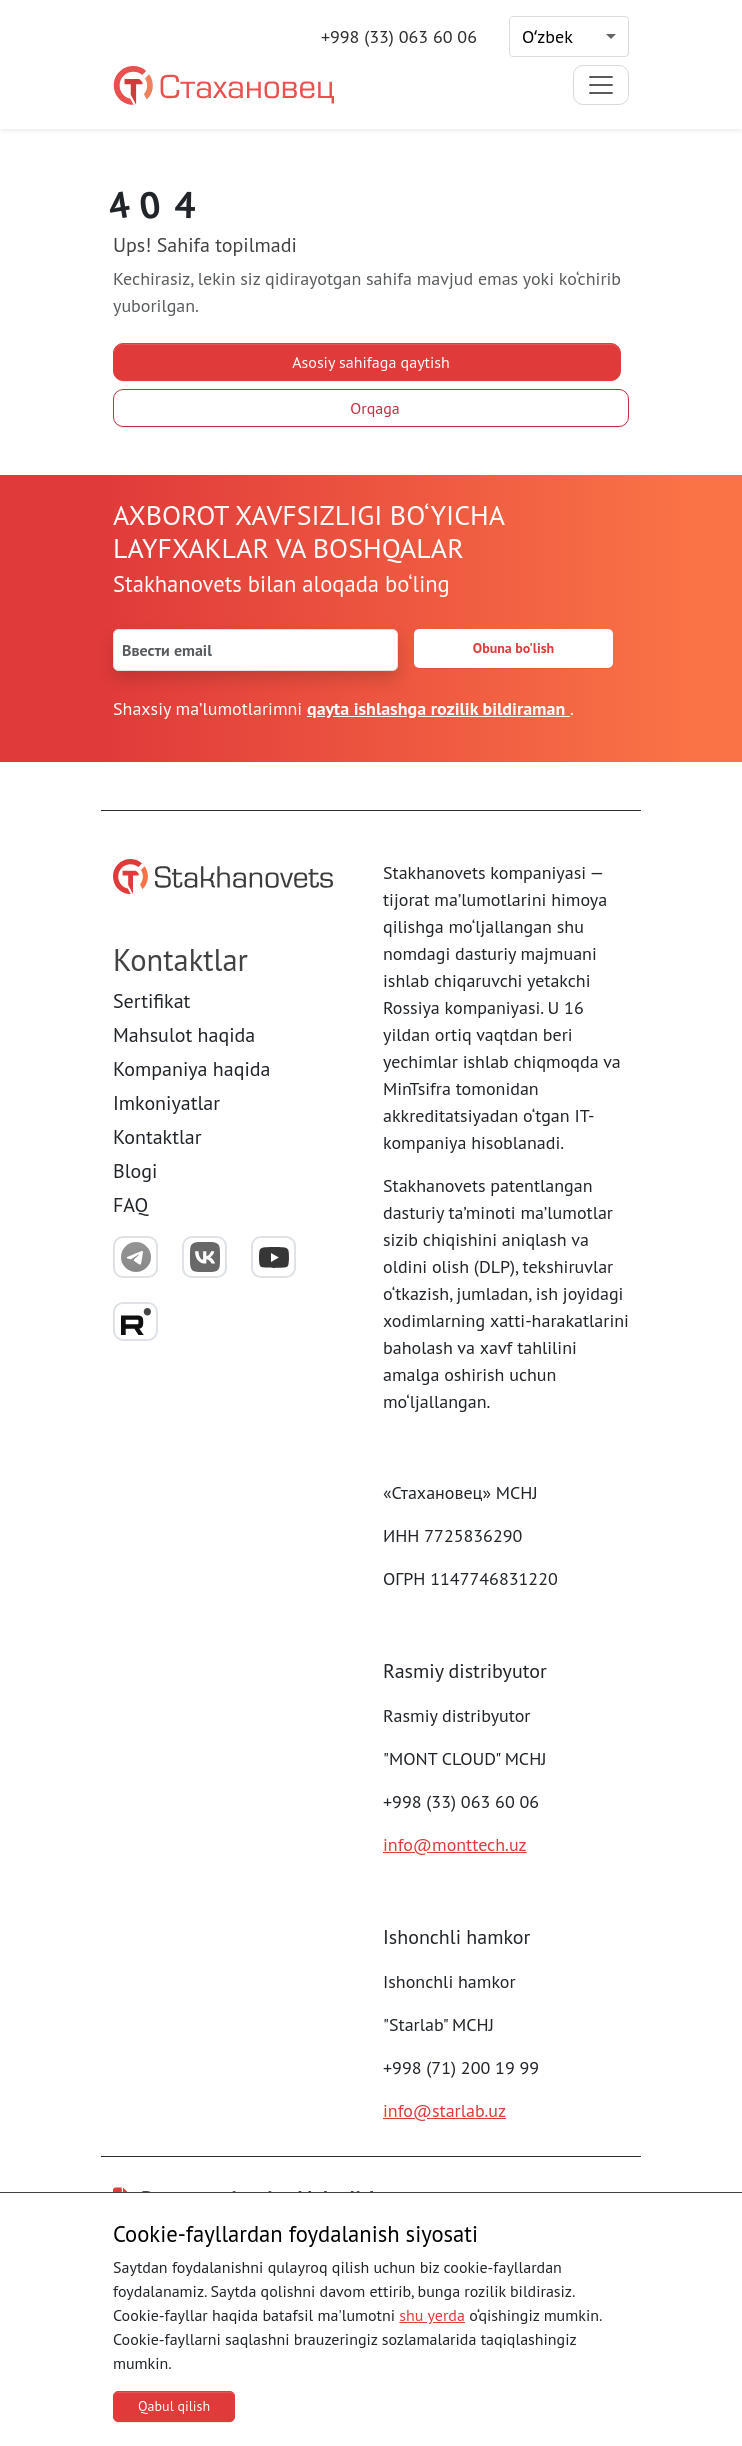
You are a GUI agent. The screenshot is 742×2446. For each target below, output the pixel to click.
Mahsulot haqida (184, 1035)
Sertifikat (151, 1001)
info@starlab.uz (444, 2110)
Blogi (135, 1171)
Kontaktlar (157, 1137)
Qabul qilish (174, 2406)
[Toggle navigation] (601, 85)
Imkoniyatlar (166, 1103)
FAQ (130, 1205)
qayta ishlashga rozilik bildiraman (438, 708)
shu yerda (432, 2315)
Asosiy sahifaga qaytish (371, 362)
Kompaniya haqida (191, 1069)
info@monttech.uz (455, 1844)
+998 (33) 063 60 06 (399, 36)
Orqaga (374, 408)
